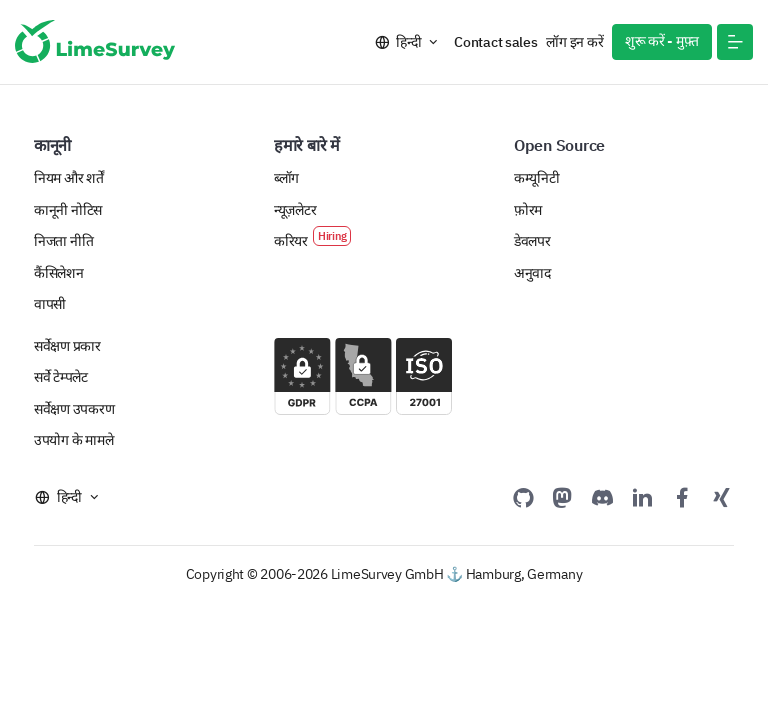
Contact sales (495, 42)
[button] (735, 42)
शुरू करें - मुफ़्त (662, 41)
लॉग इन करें (574, 42)
